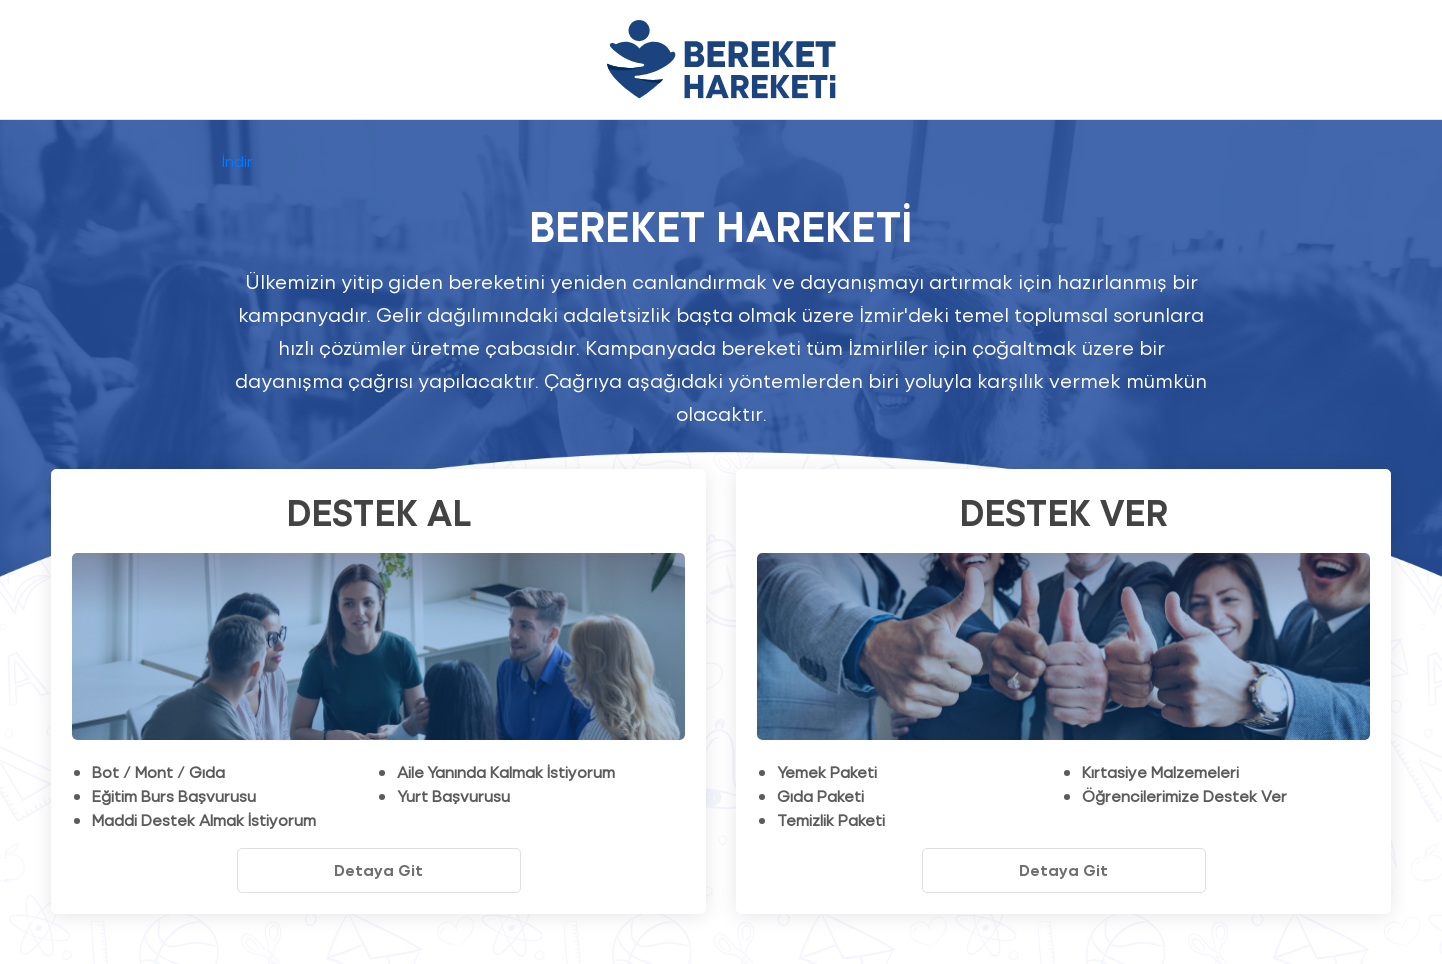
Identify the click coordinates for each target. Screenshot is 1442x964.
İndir (237, 160)
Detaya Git (378, 869)
